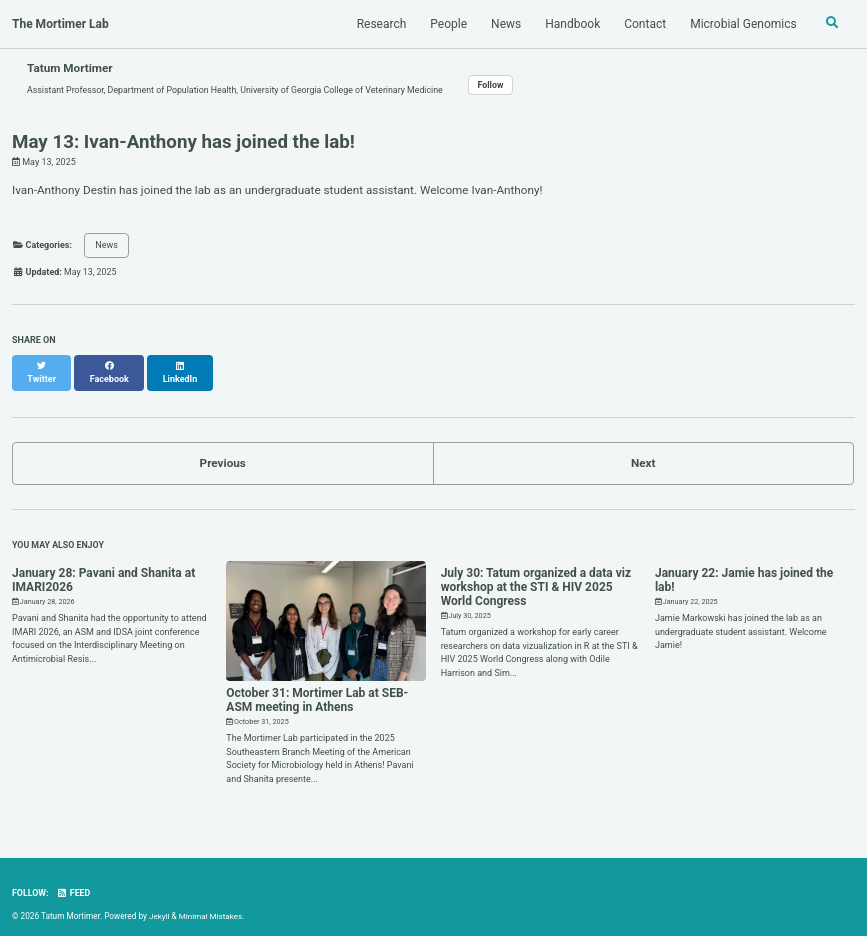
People (447, 24)
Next (643, 453)
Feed (74, 883)
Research (380, 24)
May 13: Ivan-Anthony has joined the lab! (183, 143)
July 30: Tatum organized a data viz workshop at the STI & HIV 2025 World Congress (536, 577)
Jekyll (159, 906)
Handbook (571, 24)
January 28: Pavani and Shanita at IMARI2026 (103, 570)
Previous (222, 453)
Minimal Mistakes (211, 906)
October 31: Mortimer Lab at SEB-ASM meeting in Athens (317, 690)
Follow (500, 85)
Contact (644, 24)
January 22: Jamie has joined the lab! (744, 570)
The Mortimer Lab (60, 24)
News (504, 24)
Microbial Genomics (742, 24)
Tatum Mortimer (71, 68)
